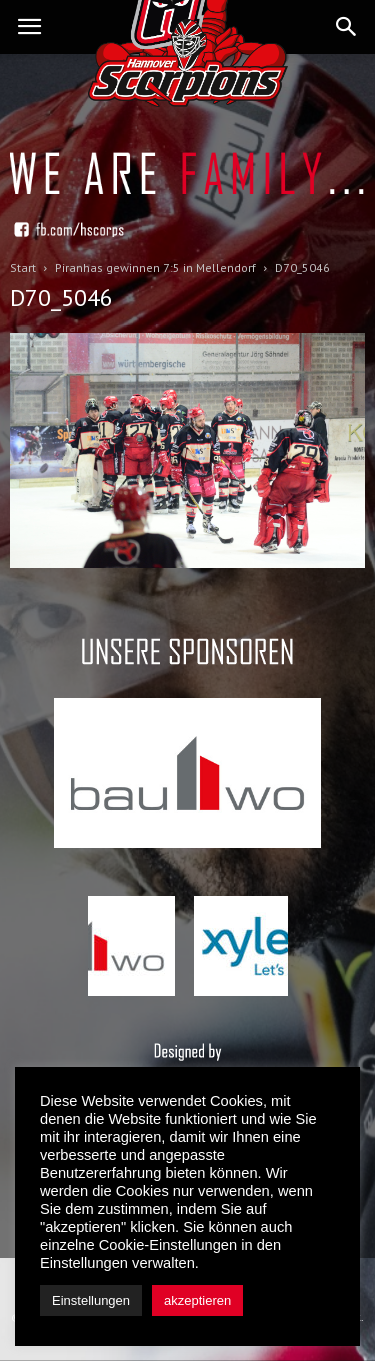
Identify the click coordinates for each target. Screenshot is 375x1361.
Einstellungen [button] (91, 1300)
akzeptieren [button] (197, 1300)
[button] (347, 27)
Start (23, 267)
